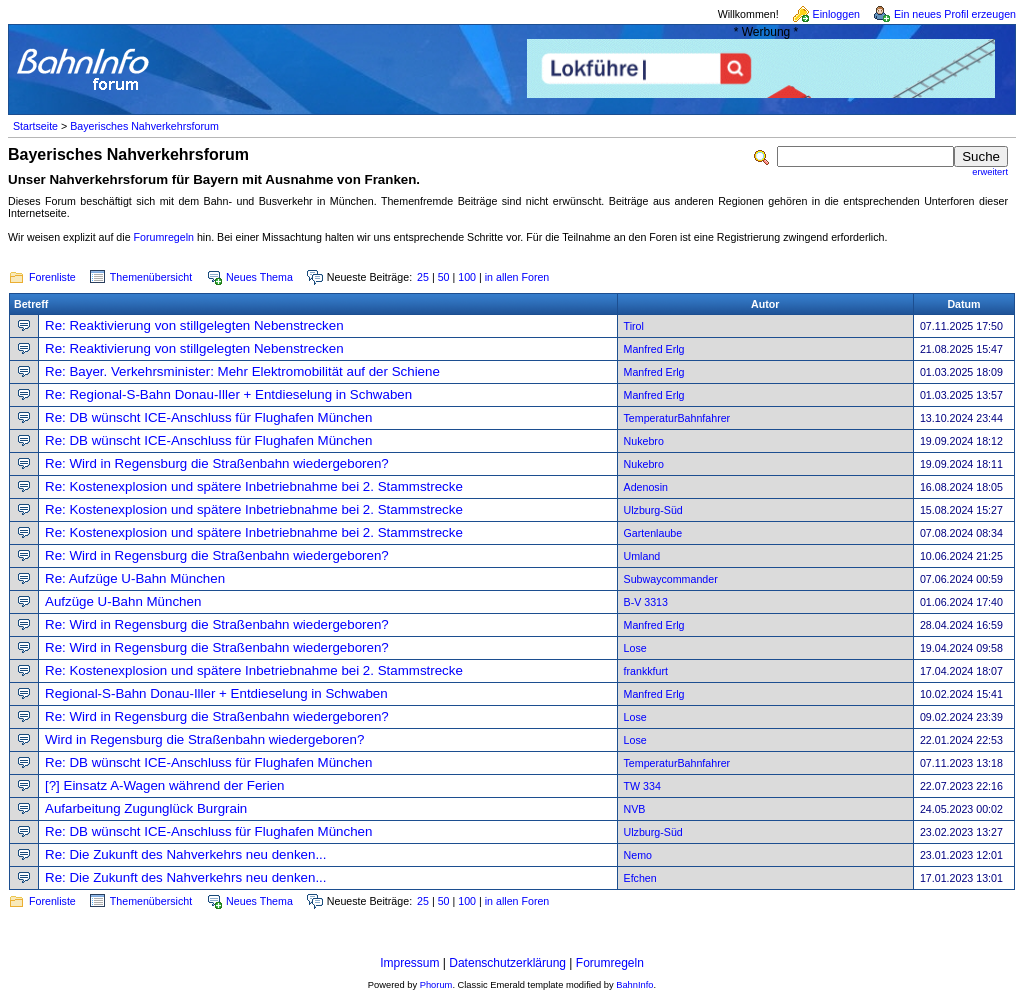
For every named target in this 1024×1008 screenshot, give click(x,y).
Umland (642, 556)
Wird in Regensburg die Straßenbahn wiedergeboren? (204, 739)
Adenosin (646, 487)
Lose (635, 648)
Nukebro (644, 441)
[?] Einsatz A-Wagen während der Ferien (165, 785)
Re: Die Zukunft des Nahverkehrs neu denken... (186, 854)
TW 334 (642, 786)
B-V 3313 (646, 602)
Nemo (638, 855)
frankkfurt (646, 671)
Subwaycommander (671, 579)
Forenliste (52, 277)
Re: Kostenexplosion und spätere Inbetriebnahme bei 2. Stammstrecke (254, 486)
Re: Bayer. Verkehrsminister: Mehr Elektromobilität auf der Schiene (242, 371)
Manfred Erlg (654, 349)
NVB (635, 809)
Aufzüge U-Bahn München (123, 601)
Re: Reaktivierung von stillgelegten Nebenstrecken (194, 325)
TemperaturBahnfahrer (677, 418)
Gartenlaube (653, 533)
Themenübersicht (151, 277)
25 (423, 277)
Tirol (634, 326)
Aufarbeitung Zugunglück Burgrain (146, 808)
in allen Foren (517, 277)
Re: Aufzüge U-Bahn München (135, 578)
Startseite (35, 126)
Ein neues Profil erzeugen (955, 14)
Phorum (436, 985)
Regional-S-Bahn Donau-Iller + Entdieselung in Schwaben (216, 693)
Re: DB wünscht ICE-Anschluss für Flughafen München (208, 417)
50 (444, 277)
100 (467, 277)
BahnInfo (634, 985)
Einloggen (836, 14)
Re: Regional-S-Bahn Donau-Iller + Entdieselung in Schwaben (228, 394)
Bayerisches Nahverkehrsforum (144, 126)
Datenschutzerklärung (507, 963)
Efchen (640, 878)
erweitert (990, 172)
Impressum (409, 963)
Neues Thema (259, 277)
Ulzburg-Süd (653, 510)
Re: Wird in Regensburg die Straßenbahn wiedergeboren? (217, 463)
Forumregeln (164, 237)
